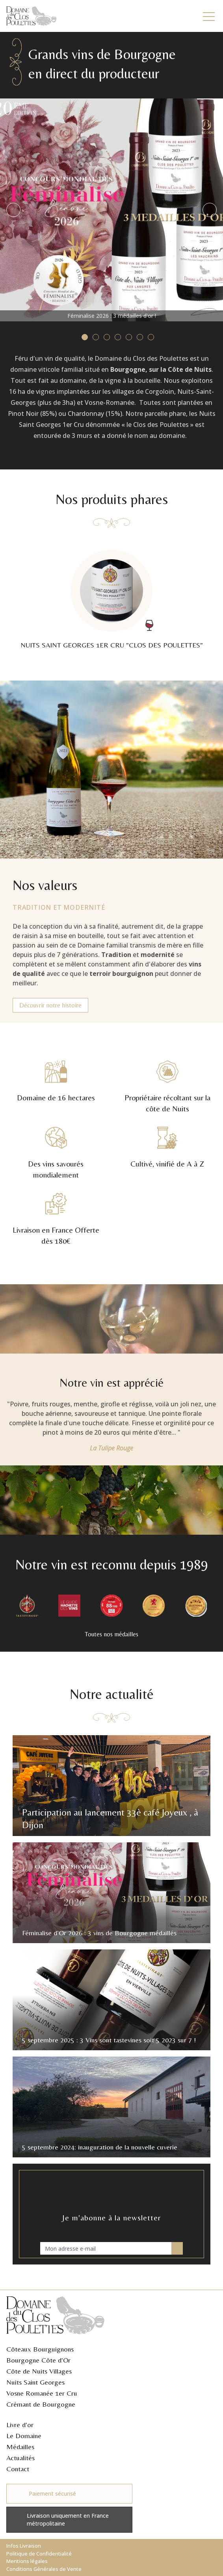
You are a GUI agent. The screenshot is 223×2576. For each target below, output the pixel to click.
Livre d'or (19, 2424)
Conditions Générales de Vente (44, 2568)
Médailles (20, 2446)
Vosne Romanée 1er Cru (41, 2393)
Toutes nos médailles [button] (111, 1634)
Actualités (20, 2458)
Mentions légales (27, 2561)
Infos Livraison (23, 2545)
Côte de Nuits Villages (39, 2371)
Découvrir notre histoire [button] (50, 1005)
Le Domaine (23, 2435)
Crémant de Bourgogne (40, 2404)
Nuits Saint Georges (35, 2382)
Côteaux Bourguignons (40, 2349)
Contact (17, 2469)
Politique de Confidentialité (39, 2553)
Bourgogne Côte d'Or (38, 2360)
